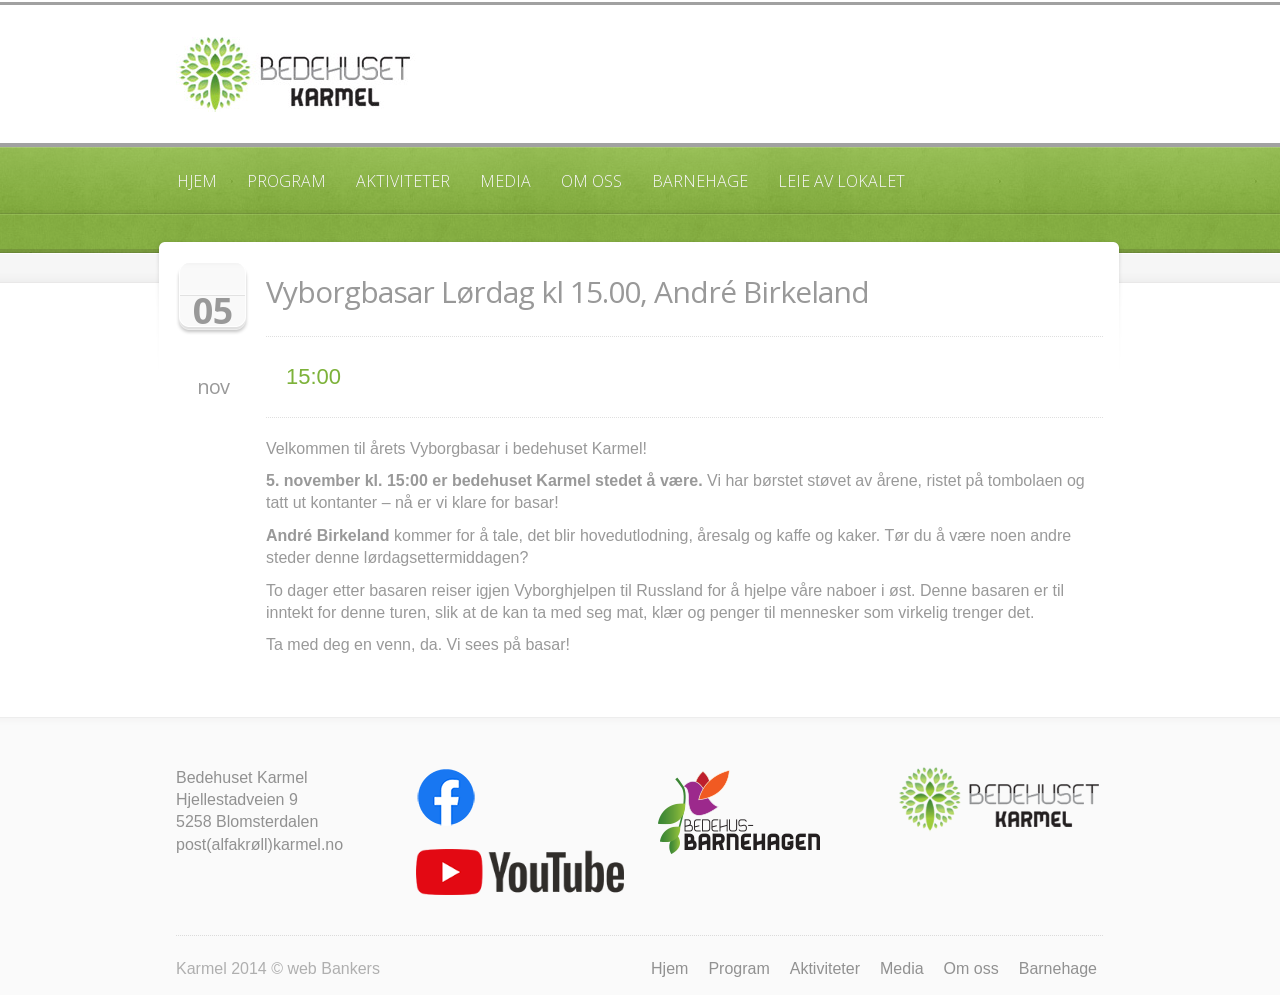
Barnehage (700, 181)
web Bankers (333, 968)
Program (286, 181)
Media (505, 181)
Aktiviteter (403, 181)
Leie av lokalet (841, 181)
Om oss (591, 181)
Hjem (197, 181)
